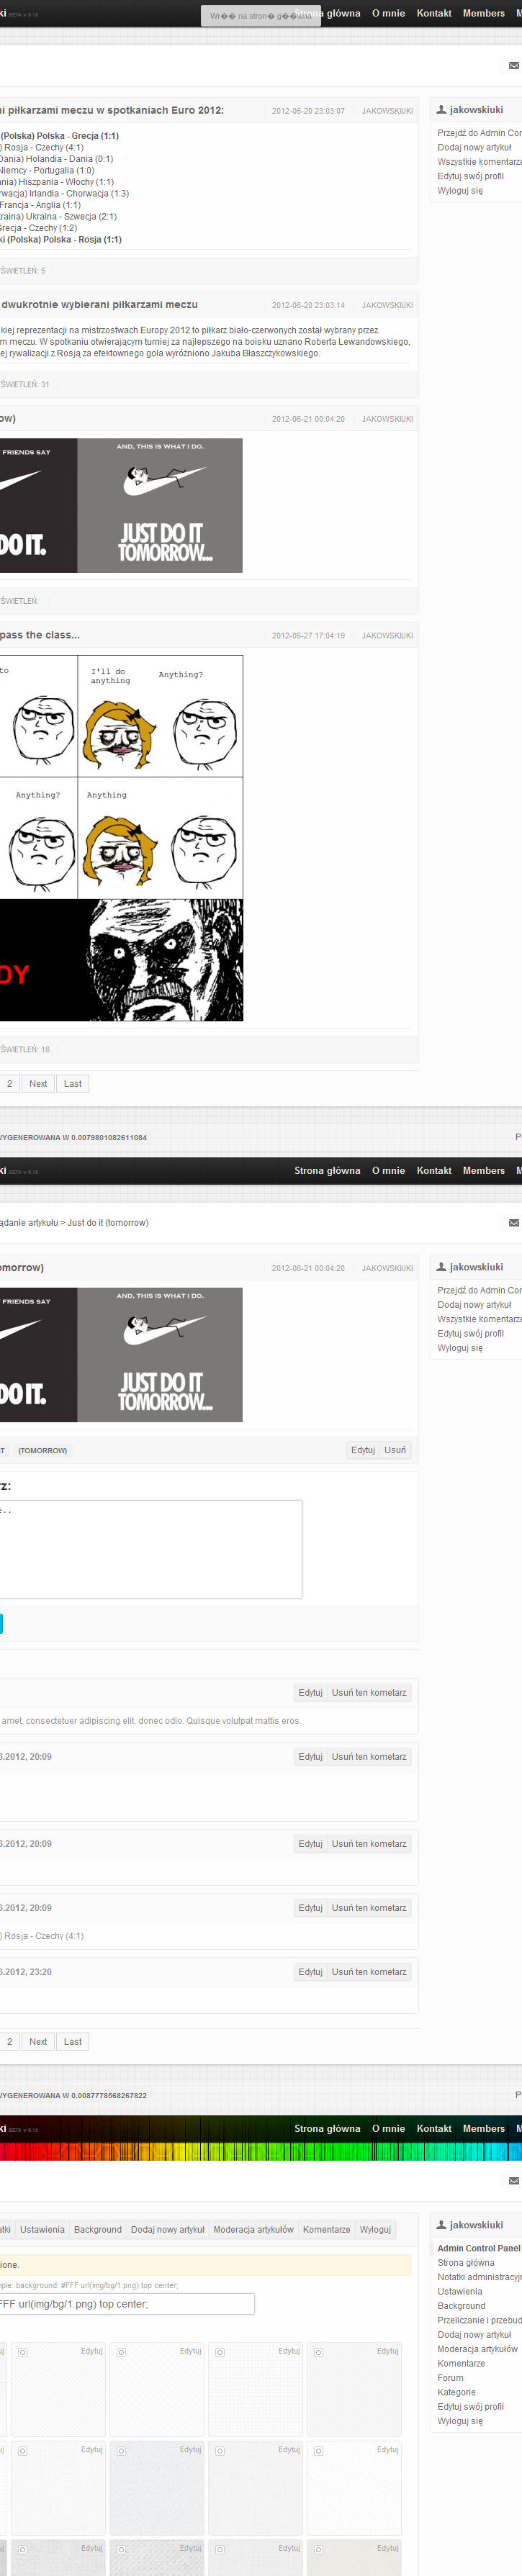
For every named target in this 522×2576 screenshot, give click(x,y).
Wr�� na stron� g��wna (261, 16)
